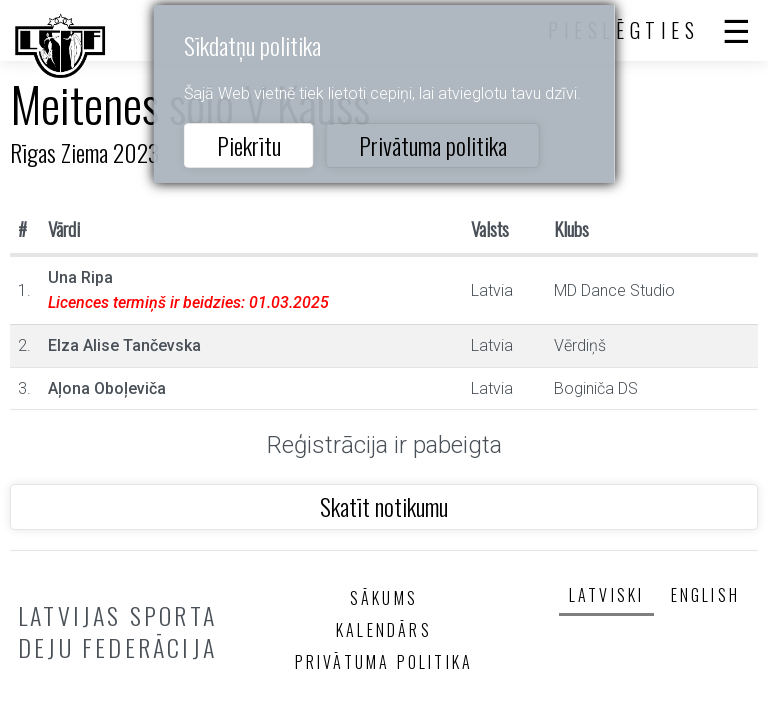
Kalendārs (384, 630)
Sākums (384, 598)
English (705, 595)
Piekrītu (249, 145)
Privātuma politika (433, 145)
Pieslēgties (624, 30)
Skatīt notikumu (384, 506)
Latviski (607, 595)
